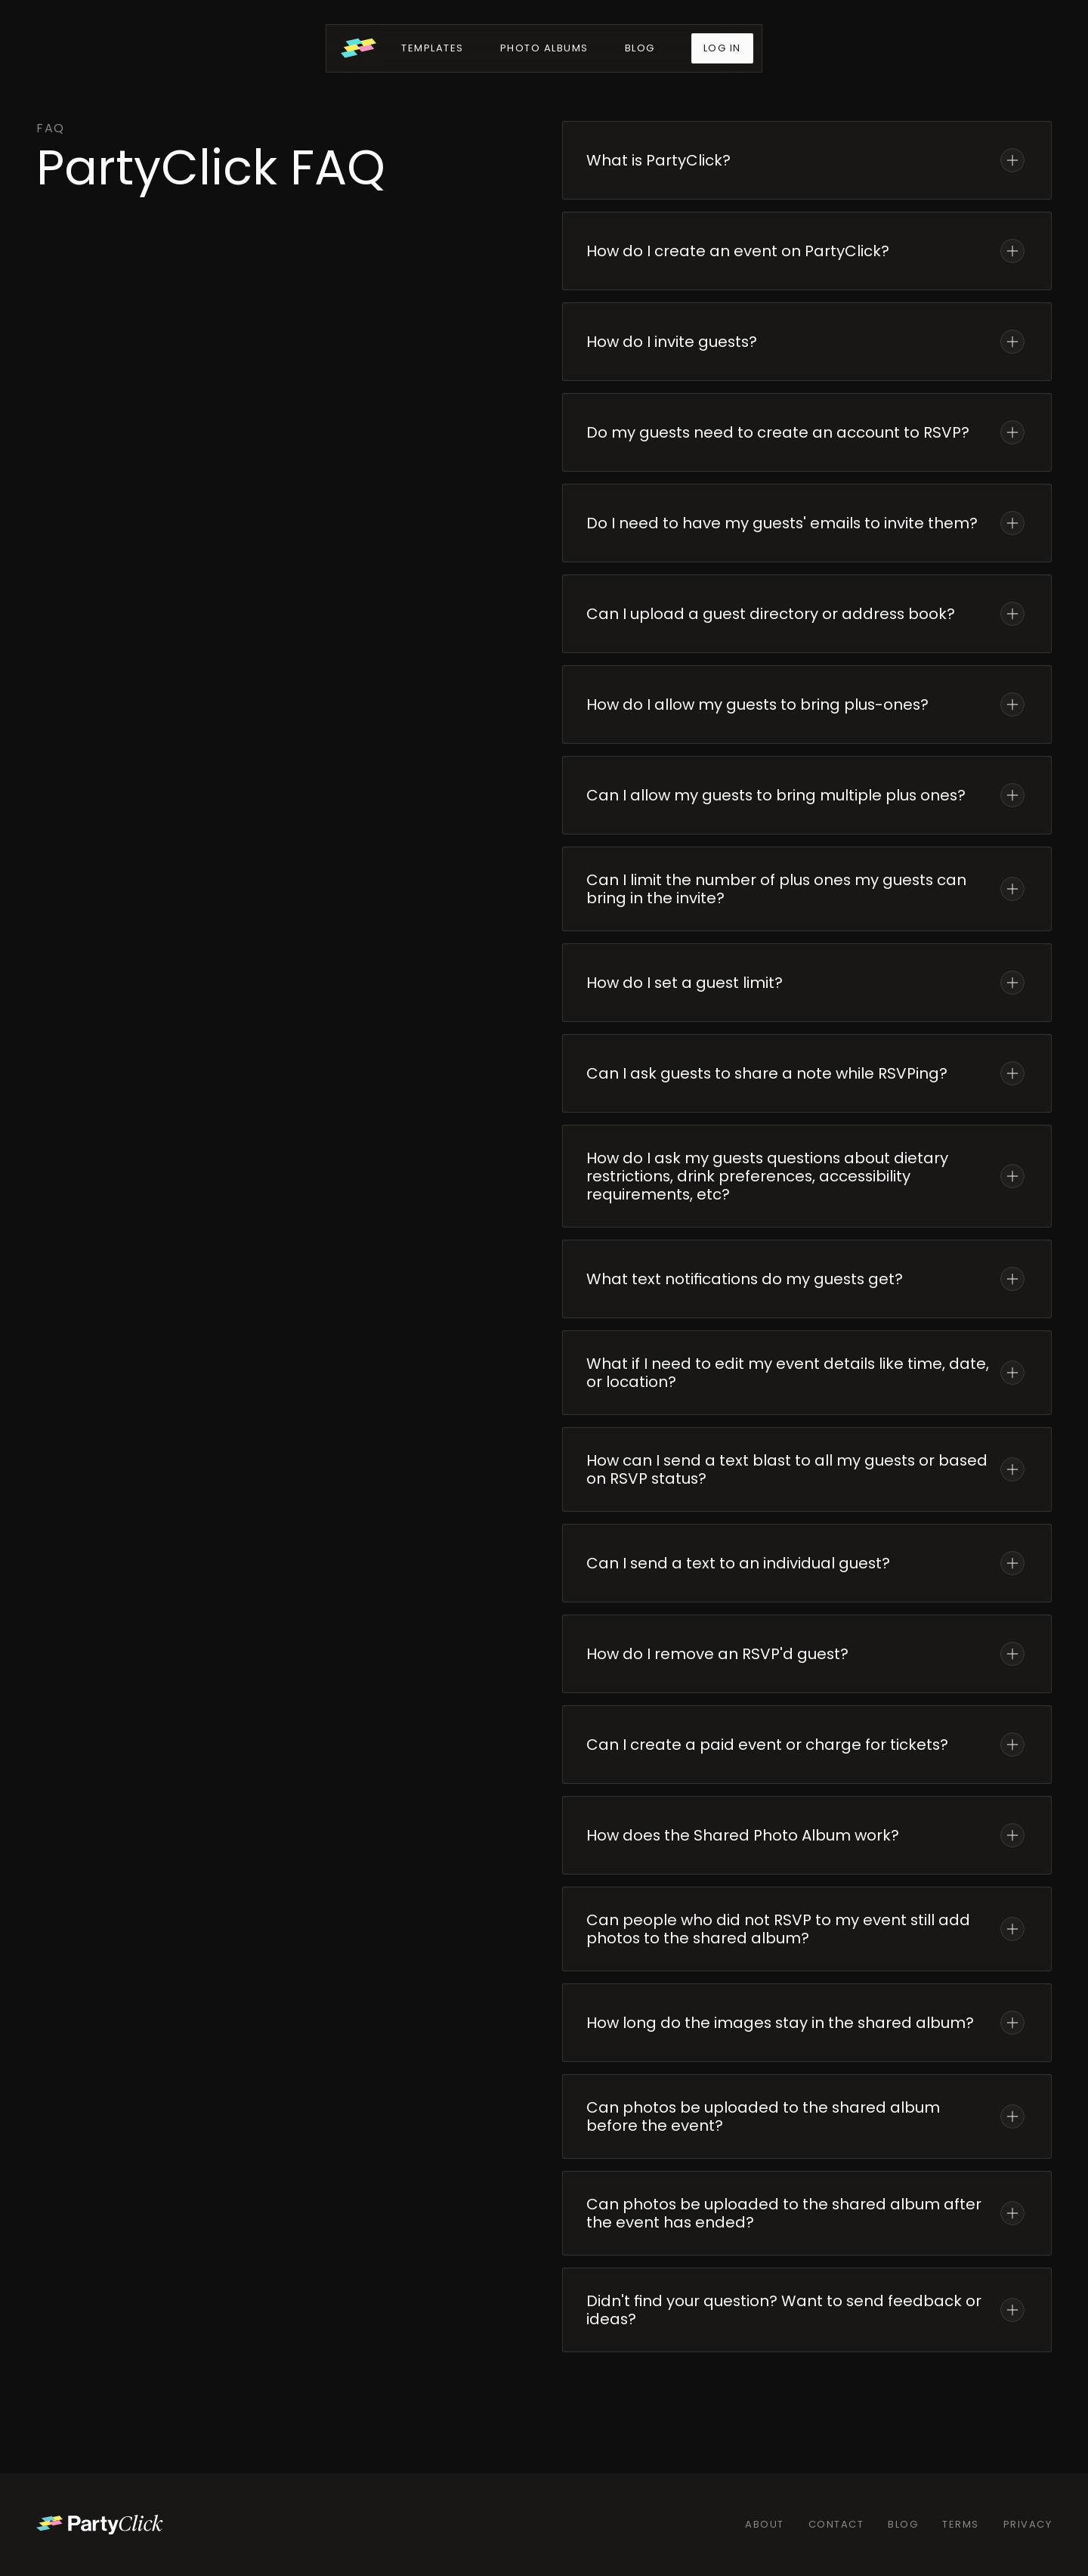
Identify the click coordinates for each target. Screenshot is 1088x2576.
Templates (432, 48)
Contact (836, 2524)
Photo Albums (544, 48)
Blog (640, 48)
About (764, 2524)
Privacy (1027, 2524)
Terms (960, 2524)
